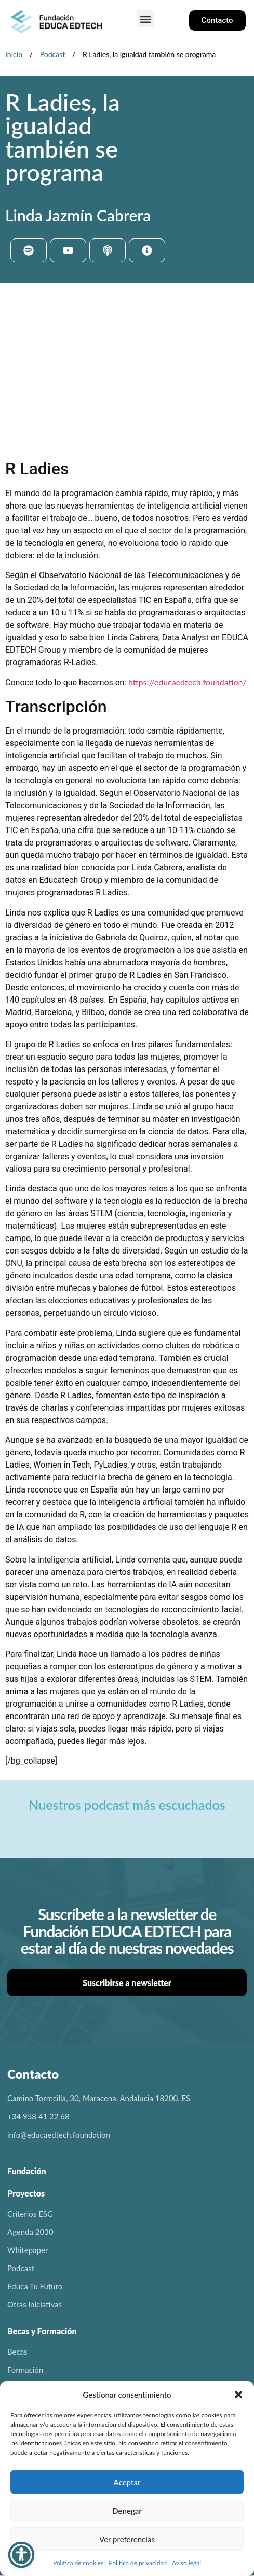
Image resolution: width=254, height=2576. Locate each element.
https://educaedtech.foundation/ (187, 682)
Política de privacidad (138, 2563)
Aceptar (127, 2482)
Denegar (126, 2510)
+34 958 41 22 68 (38, 2116)
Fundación (26, 2171)
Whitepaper (27, 2250)
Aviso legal (186, 2563)
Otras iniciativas (34, 2304)
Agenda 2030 (30, 2231)
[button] (238, 2394)
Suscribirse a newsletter (127, 1983)
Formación (25, 2369)
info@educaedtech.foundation (58, 2134)
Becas (17, 2351)
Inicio (13, 54)
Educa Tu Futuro (34, 2286)
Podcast (52, 54)
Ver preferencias (127, 2539)
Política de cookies (78, 2563)
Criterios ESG (30, 2213)
